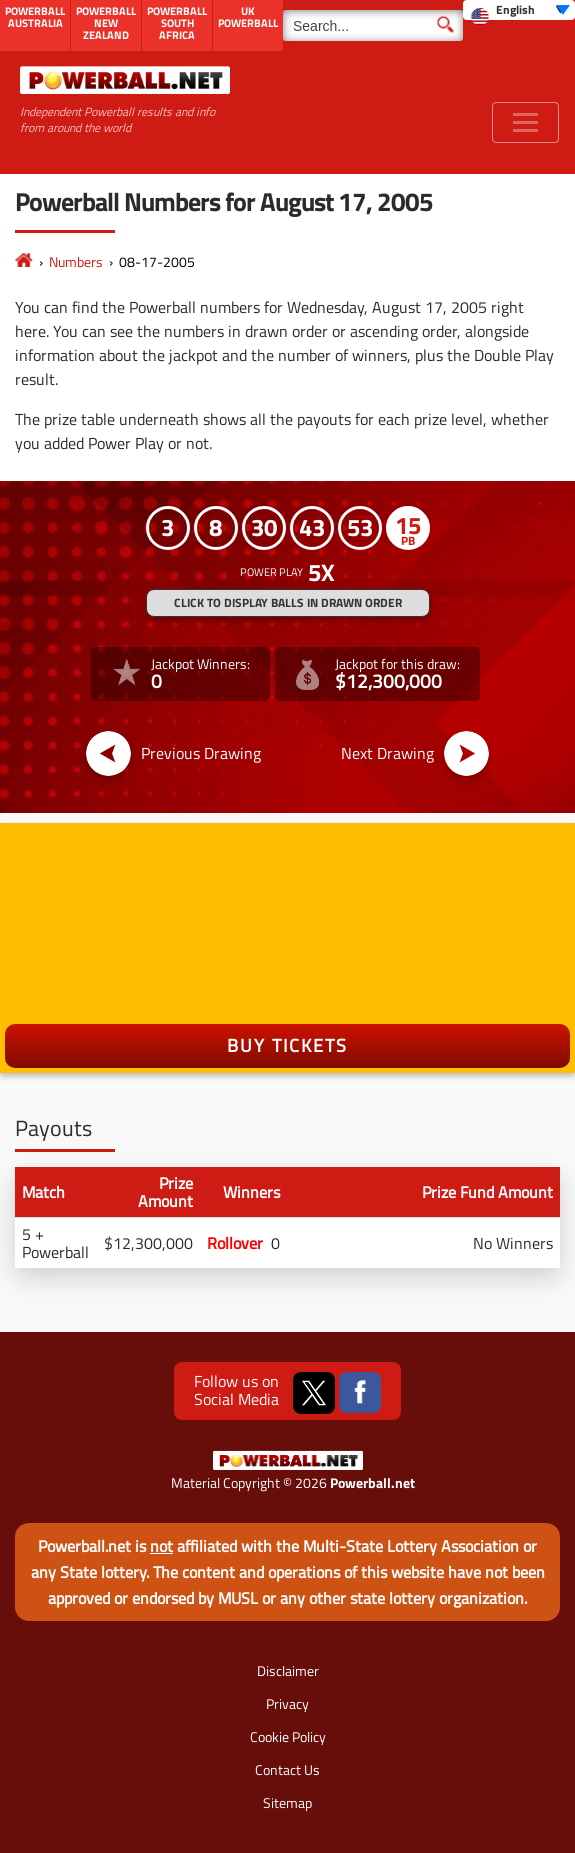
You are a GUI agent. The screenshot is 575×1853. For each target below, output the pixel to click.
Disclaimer (288, 1670)
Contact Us (287, 1769)
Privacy (287, 1703)
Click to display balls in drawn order (288, 602)
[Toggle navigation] (525, 122)
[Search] (373, 25)
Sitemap (287, 1802)
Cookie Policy (288, 1736)
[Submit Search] (445, 23)
